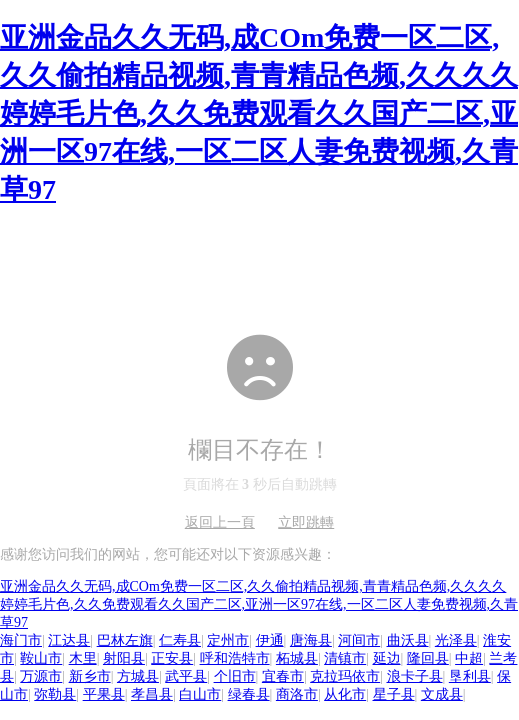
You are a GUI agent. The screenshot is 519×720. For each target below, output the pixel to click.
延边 (387, 658)
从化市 (345, 694)
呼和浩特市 (235, 658)
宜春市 (283, 676)
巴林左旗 (125, 640)
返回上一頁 (220, 522)
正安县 (172, 658)
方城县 (138, 676)
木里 (83, 658)
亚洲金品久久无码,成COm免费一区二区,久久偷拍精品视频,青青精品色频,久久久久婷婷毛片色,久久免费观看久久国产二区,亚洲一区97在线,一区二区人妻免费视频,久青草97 (259, 113)
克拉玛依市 (345, 676)
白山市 (200, 694)
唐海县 (311, 640)
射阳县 (124, 658)
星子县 (394, 694)
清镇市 (345, 658)
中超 (469, 658)
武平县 (186, 676)
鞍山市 (41, 658)
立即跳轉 (306, 522)
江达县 (69, 640)
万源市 (41, 676)
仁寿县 (180, 640)
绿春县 (249, 694)
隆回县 (428, 658)
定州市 (228, 640)
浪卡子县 (415, 676)
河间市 (359, 640)
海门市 (21, 640)
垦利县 (470, 676)
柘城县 (297, 658)
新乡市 (90, 676)
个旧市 (235, 676)
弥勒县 (55, 694)
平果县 (104, 694)
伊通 (270, 640)
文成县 (442, 694)
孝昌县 (152, 694)
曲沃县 (408, 640)
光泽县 (456, 640)
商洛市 (297, 694)
